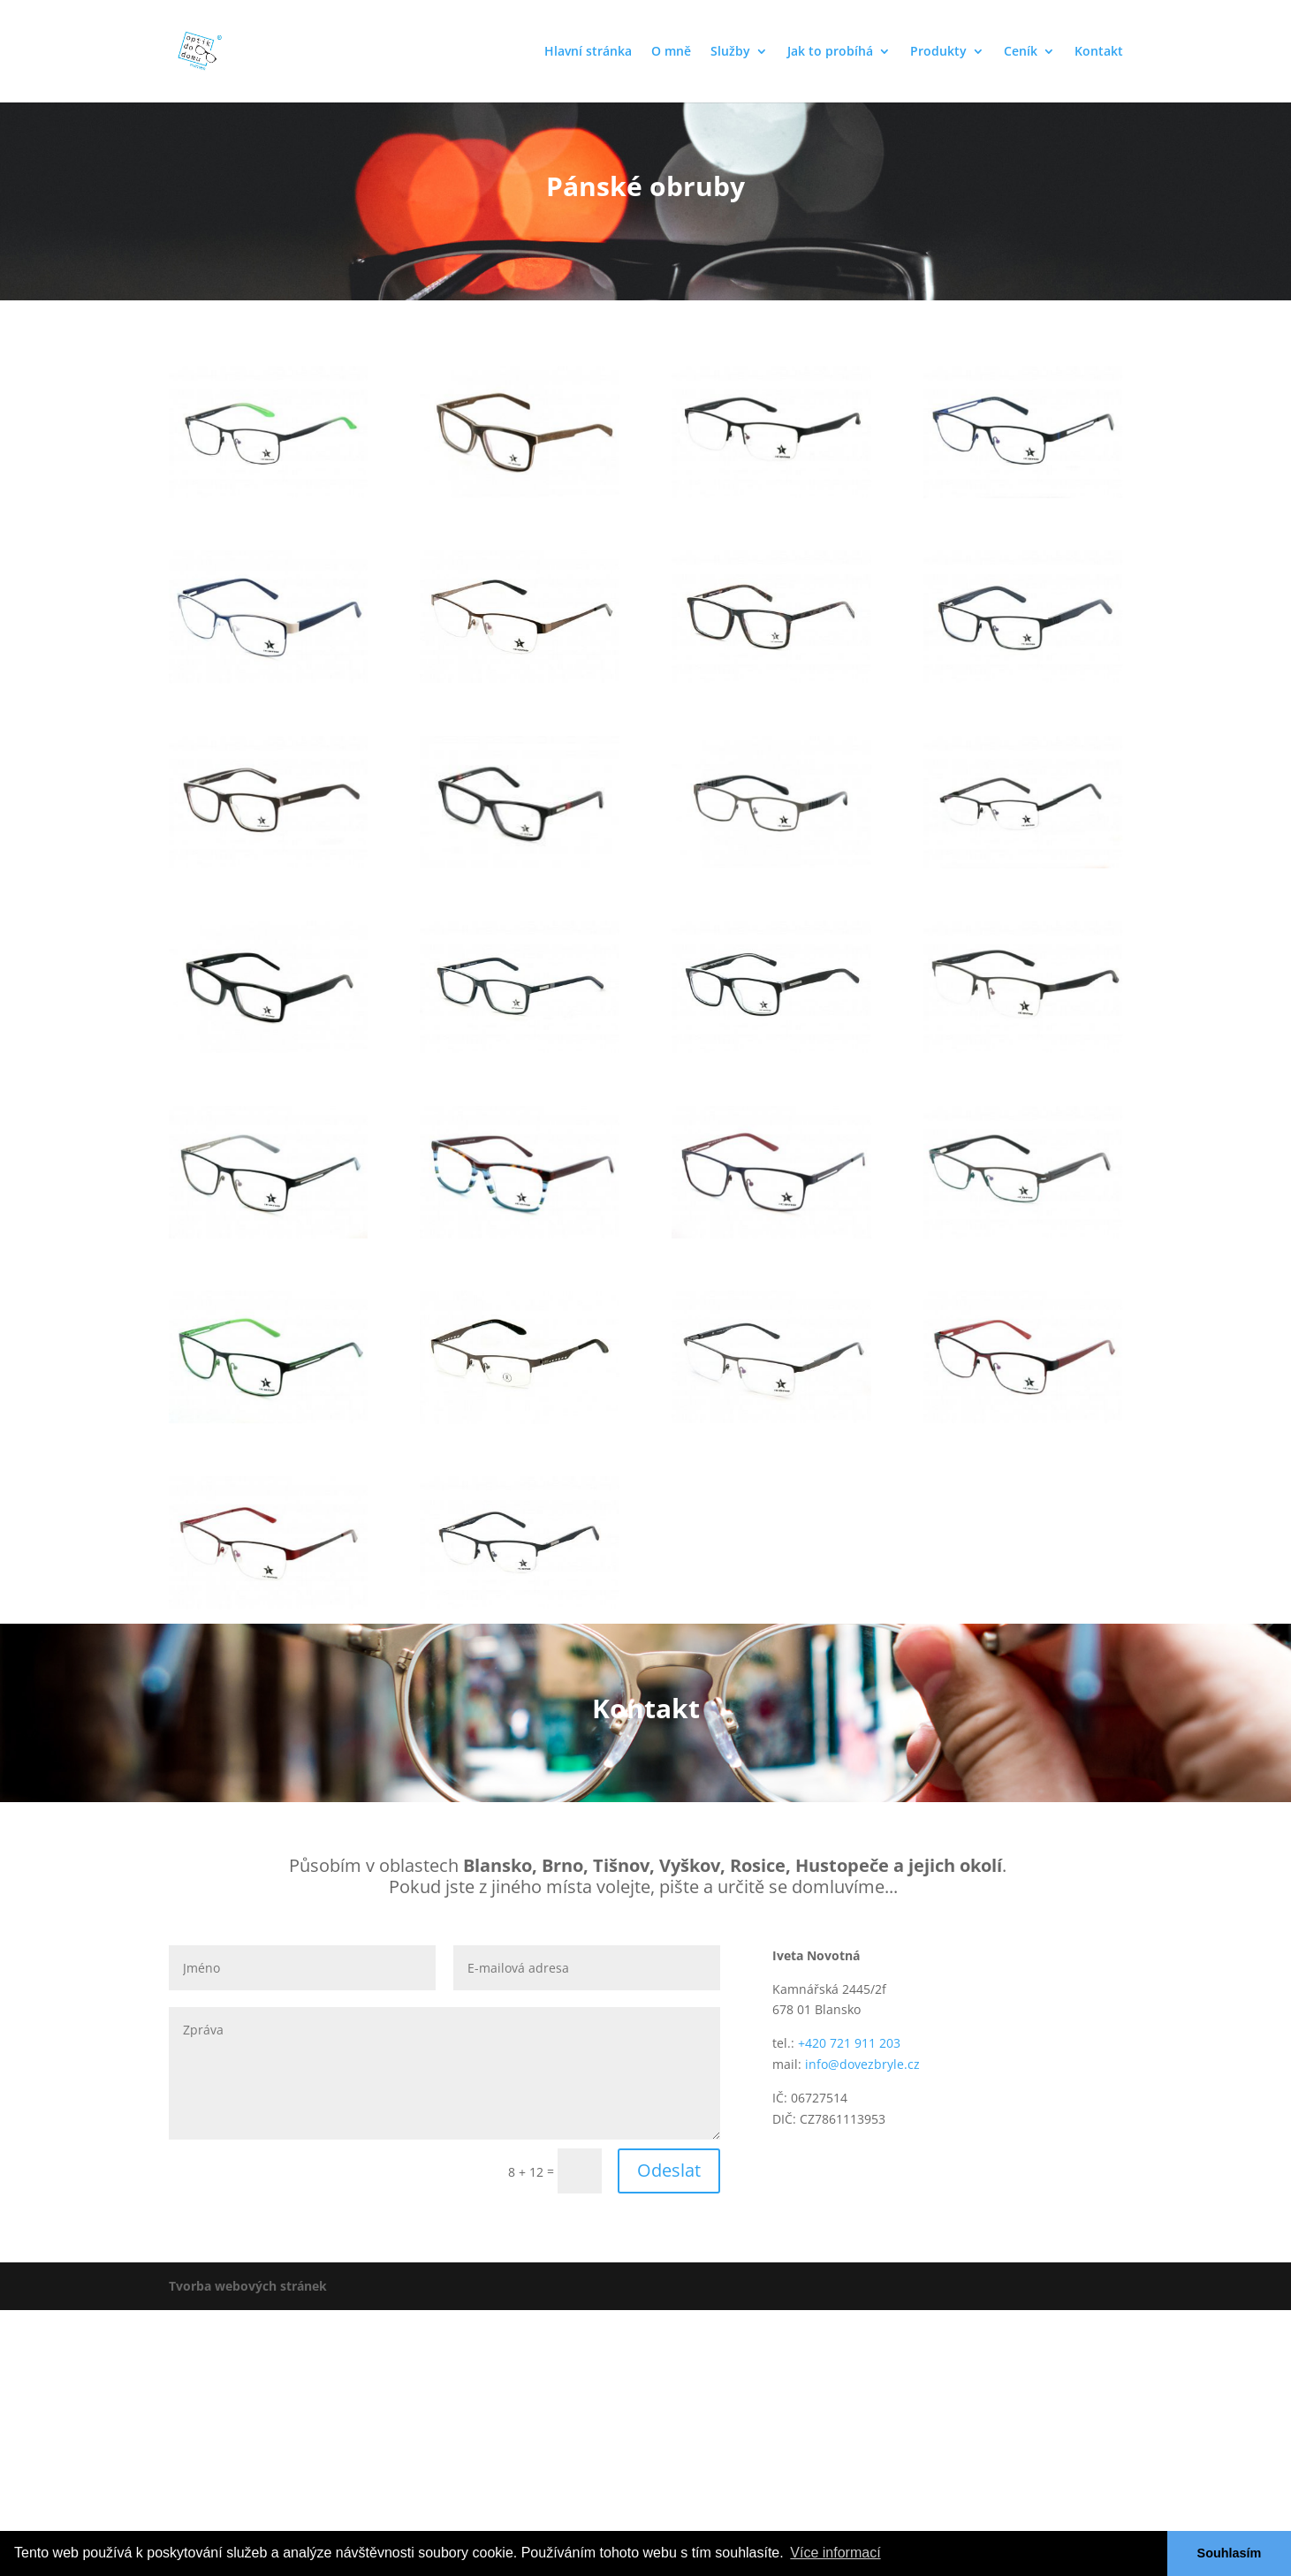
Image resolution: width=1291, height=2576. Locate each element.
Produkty (938, 52)
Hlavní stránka (588, 52)
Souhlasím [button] (1229, 2553)
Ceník (1020, 52)
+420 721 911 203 (849, 2042)
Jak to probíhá (830, 52)
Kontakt (1099, 52)
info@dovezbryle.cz (862, 2064)
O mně (671, 52)
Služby (730, 52)
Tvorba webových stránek (248, 2285)
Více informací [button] (835, 2552)
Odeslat (669, 2170)
